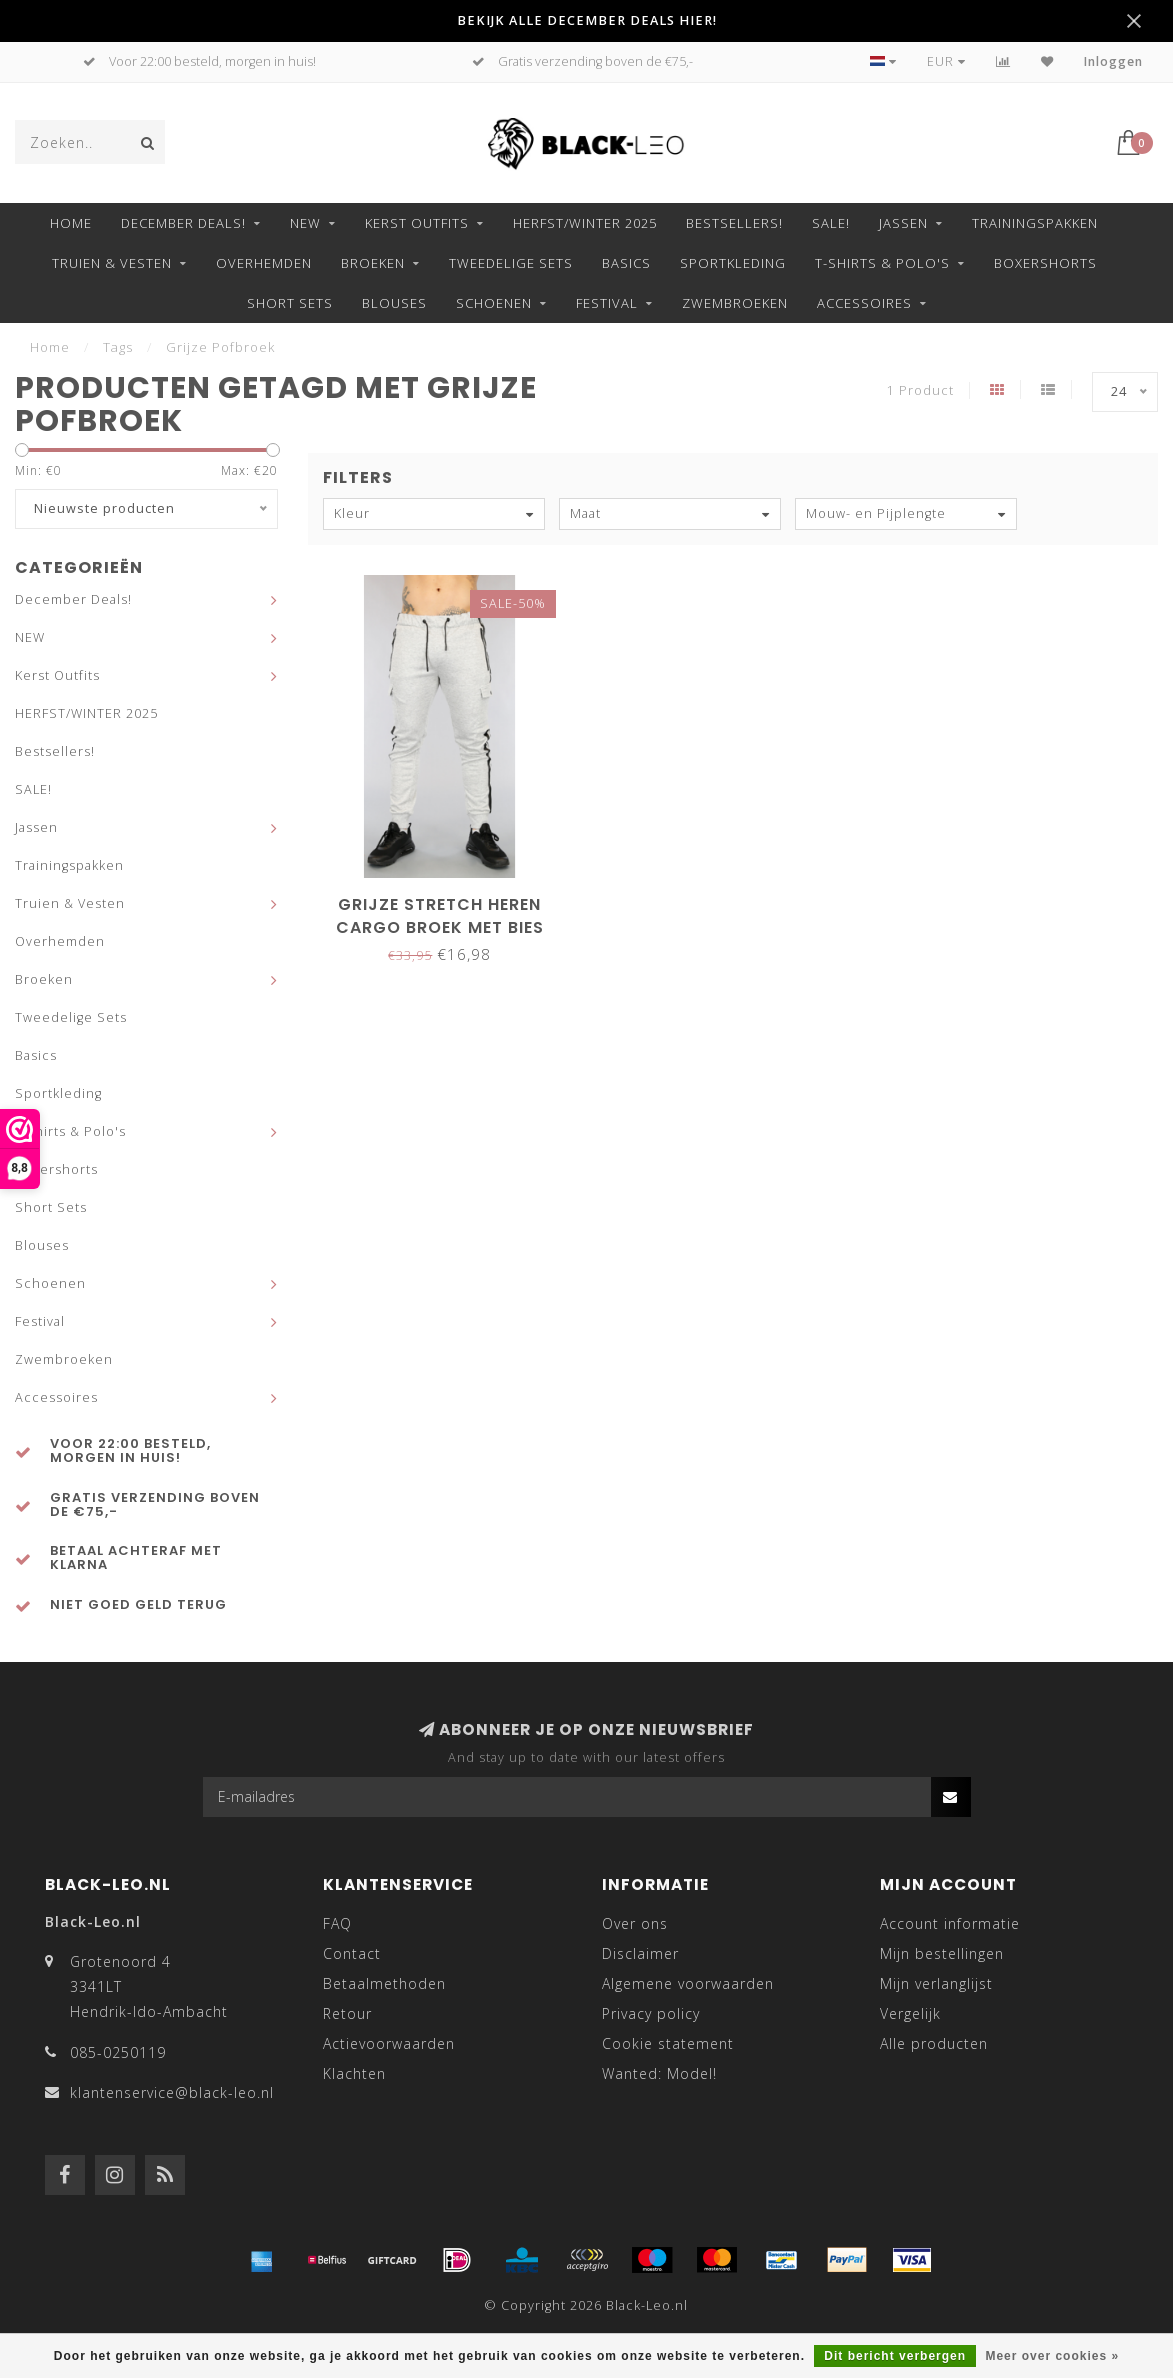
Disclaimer (640, 1953)
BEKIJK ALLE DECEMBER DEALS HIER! (587, 20)
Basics (626, 263)
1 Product (920, 390)
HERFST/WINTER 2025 (585, 223)
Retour (347, 2013)
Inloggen (1113, 61)
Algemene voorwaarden (688, 1983)
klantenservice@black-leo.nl (172, 2092)
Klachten (354, 2073)
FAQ (337, 1923)
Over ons (635, 1923)
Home (71, 223)
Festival (607, 303)
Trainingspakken (1035, 223)
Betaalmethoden (384, 1983)
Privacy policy (651, 2013)
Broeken (373, 263)
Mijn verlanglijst (936, 1983)
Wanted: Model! (659, 2073)
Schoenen (494, 303)
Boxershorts (1045, 263)
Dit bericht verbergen (895, 2356)
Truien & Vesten (112, 263)
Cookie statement (668, 2043)
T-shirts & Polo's (882, 263)
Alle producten (934, 2043)
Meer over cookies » (1052, 2356)
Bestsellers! (734, 223)
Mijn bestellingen (942, 1953)
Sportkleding (733, 263)
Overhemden (264, 263)
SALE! (831, 223)
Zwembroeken (735, 303)
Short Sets (290, 303)
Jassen (903, 223)
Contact (352, 1953)
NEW (305, 223)
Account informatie (950, 1923)
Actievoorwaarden (389, 2043)
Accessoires (864, 303)
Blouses (394, 303)
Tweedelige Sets (511, 263)
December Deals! (183, 223)
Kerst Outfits (417, 223)
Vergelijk (910, 2013)
